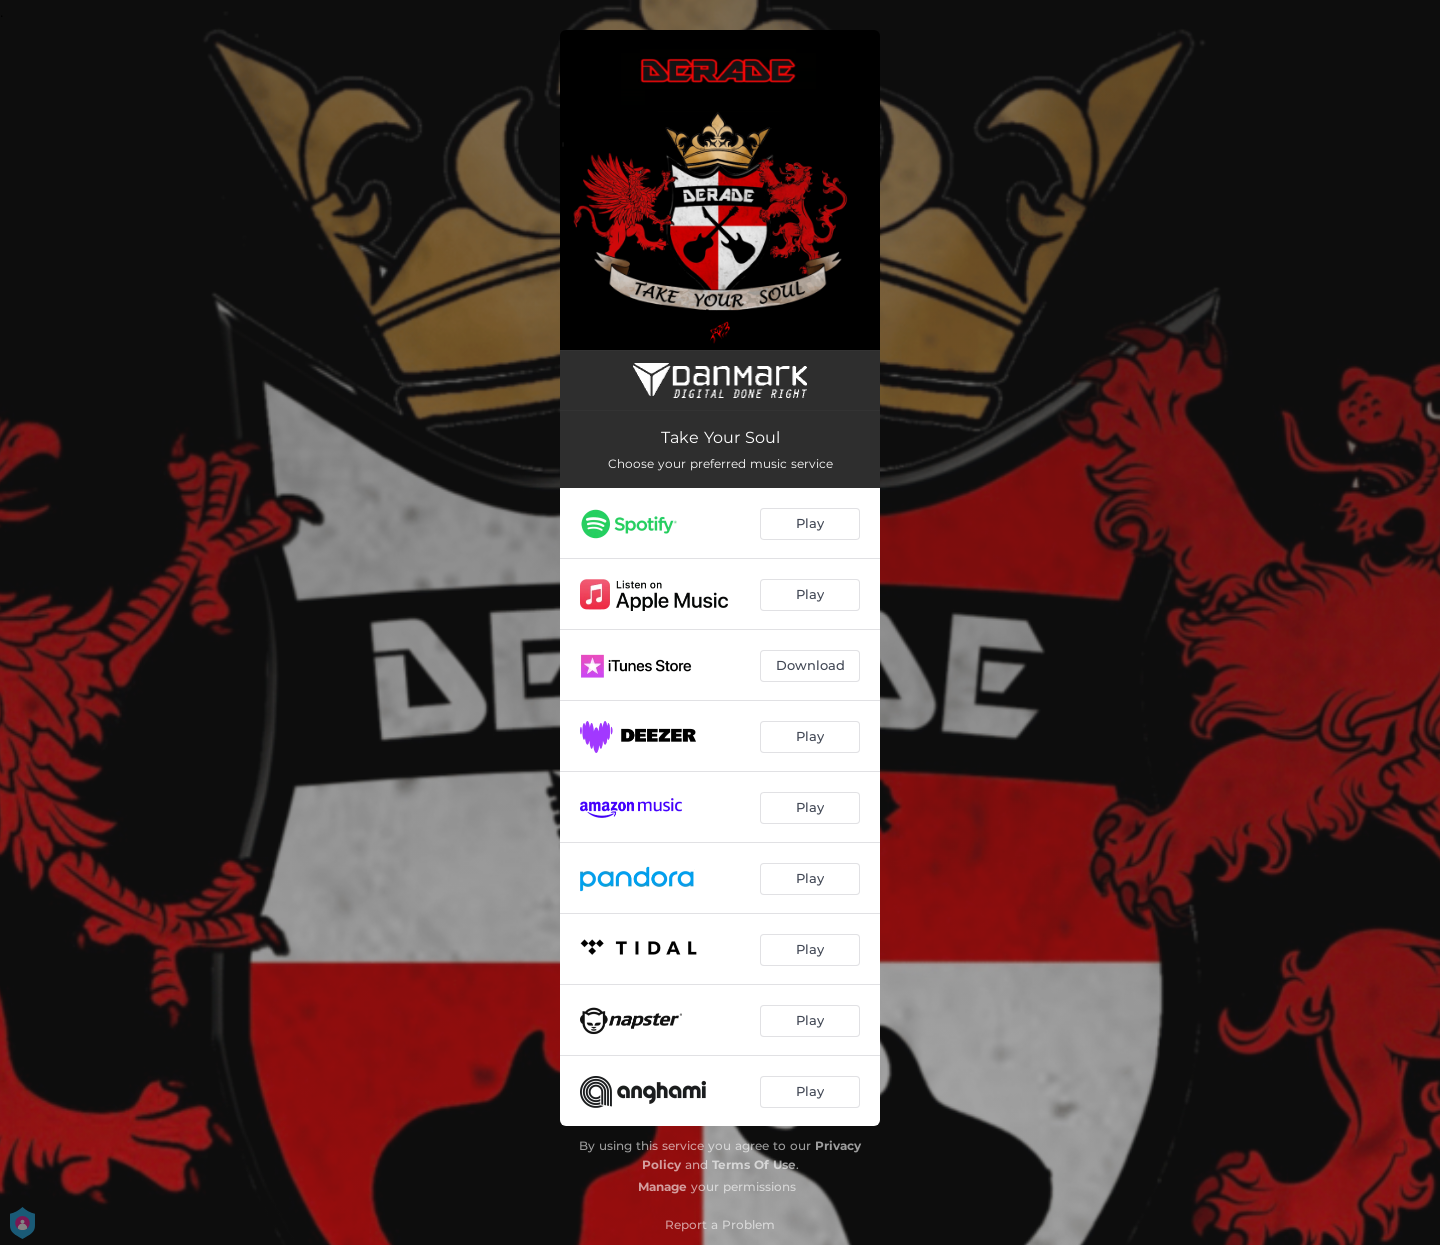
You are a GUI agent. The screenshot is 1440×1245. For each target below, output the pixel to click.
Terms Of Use (754, 1164)
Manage (662, 1186)
